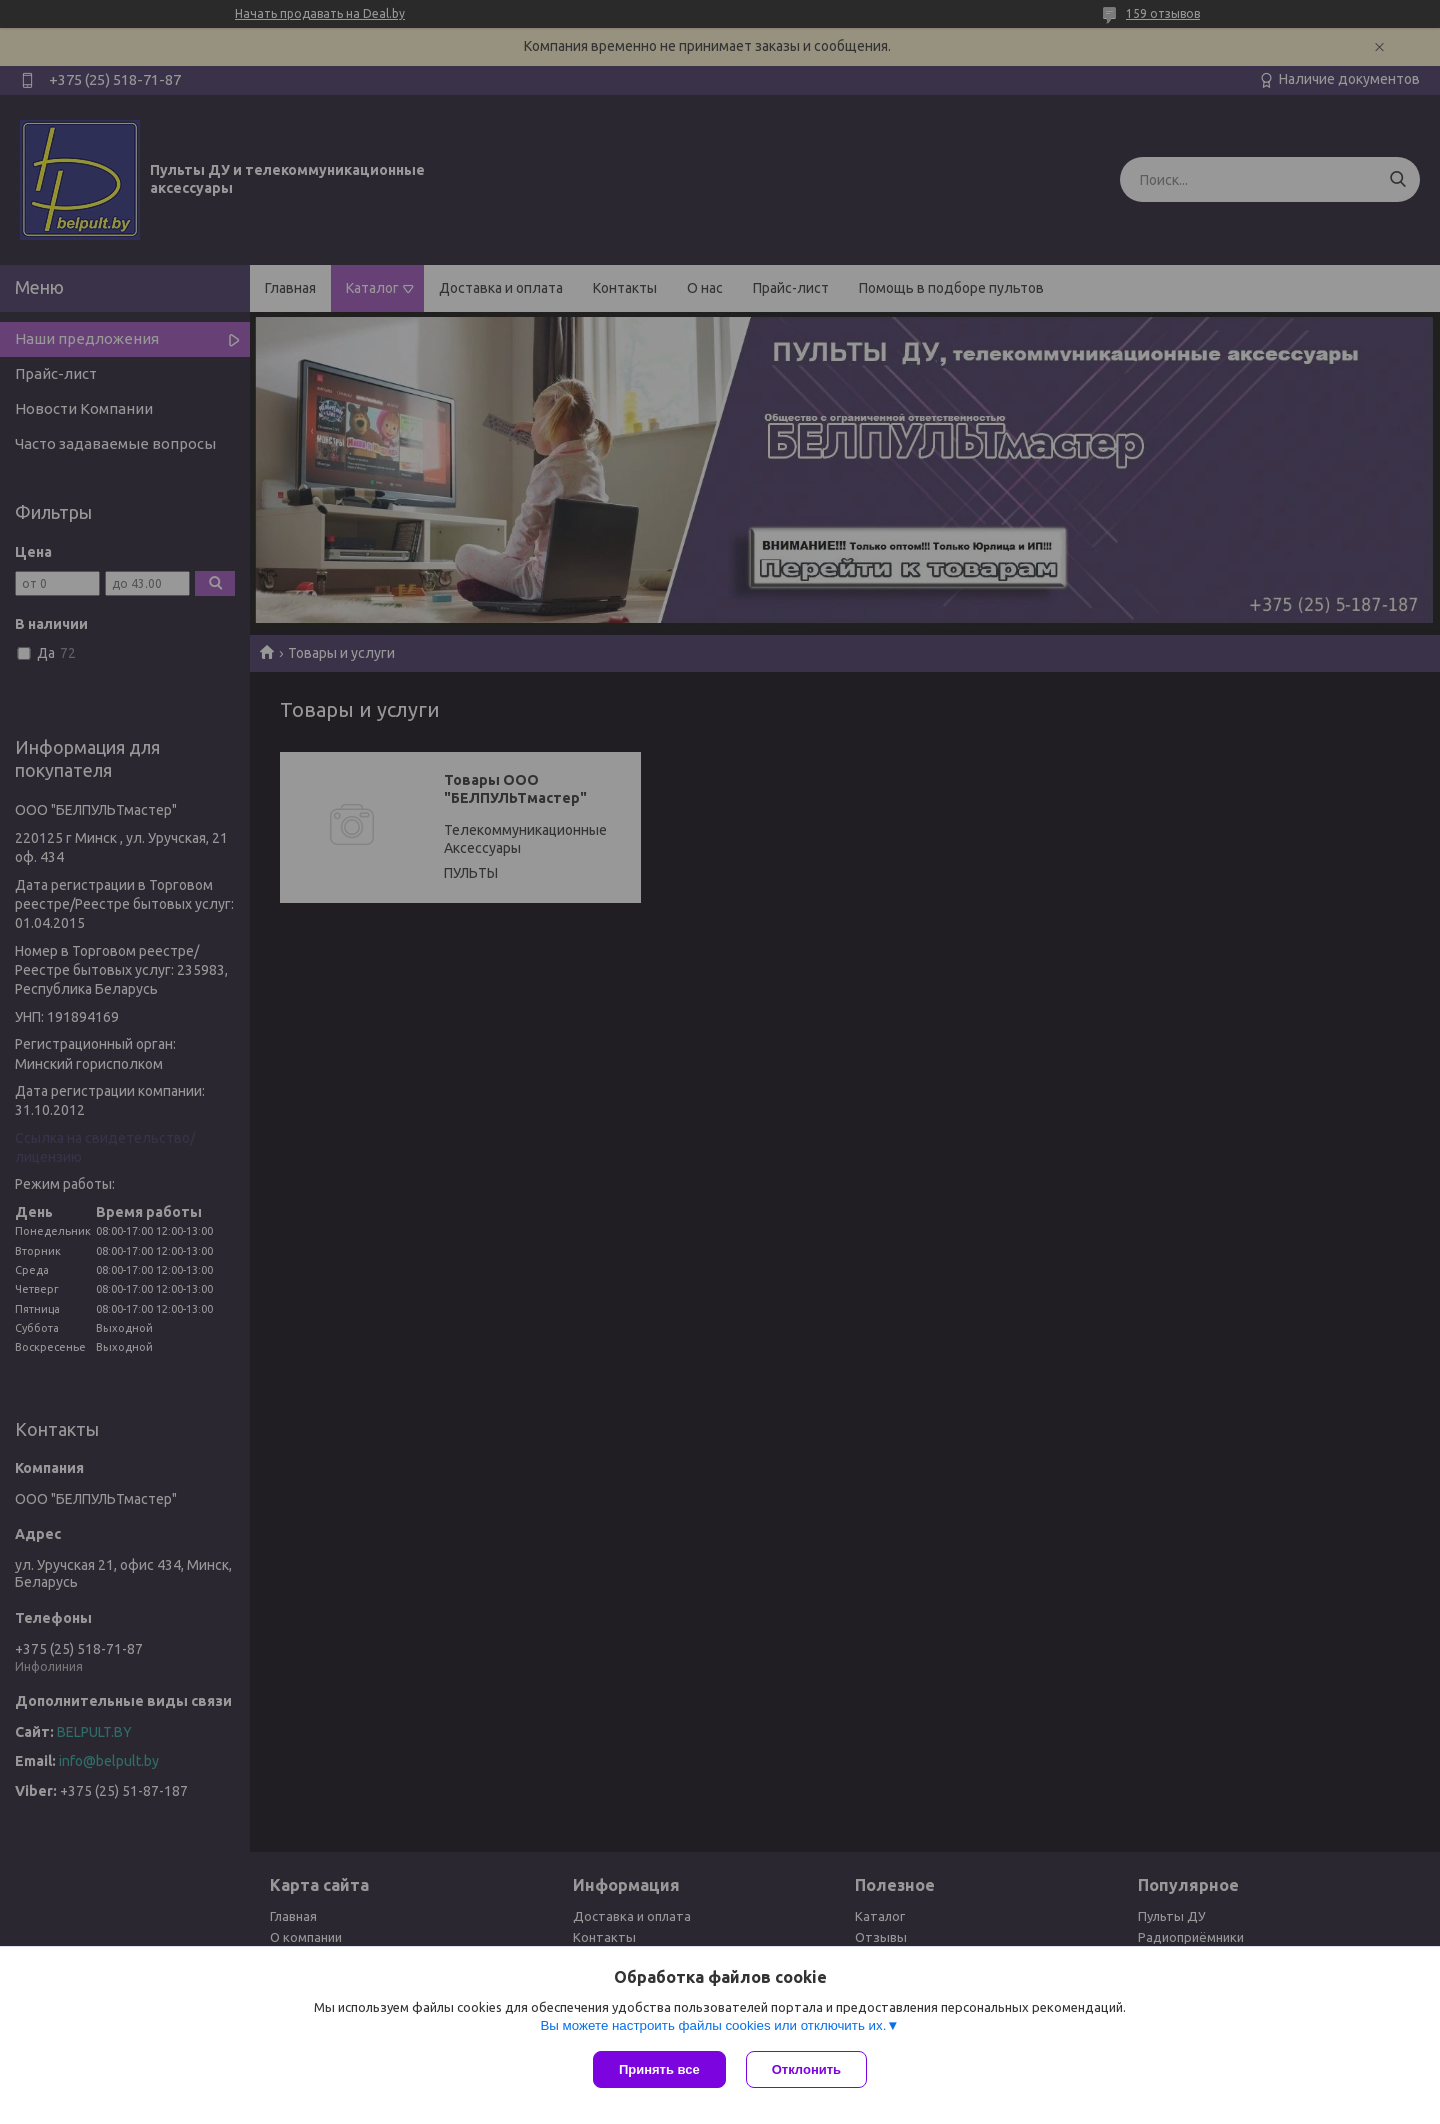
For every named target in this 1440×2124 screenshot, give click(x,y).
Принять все (659, 2069)
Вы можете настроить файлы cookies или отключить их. (713, 2025)
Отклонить (806, 2069)
